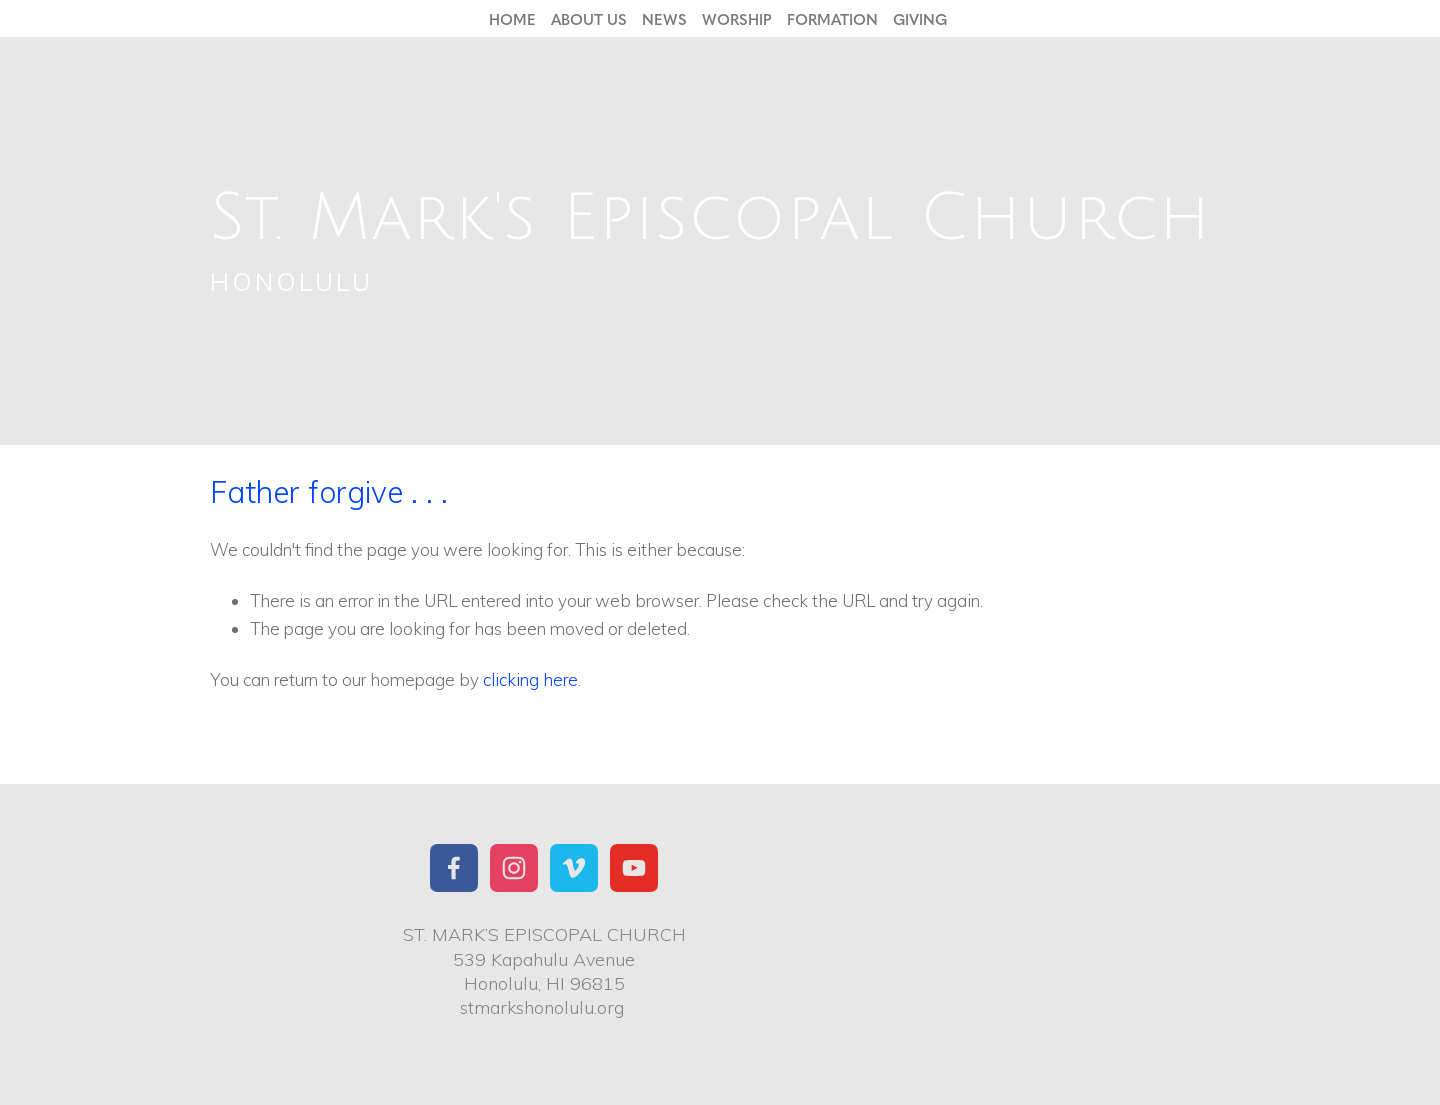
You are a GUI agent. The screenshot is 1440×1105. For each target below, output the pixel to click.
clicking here (530, 679)
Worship (737, 18)
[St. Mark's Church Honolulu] (454, 868)
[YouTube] (634, 868)
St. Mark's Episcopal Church (711, 218)
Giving (920, 18)
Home (512, 18)
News (664, 18)
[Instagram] (514, 868)
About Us (589, 18)
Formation (832, 18)
